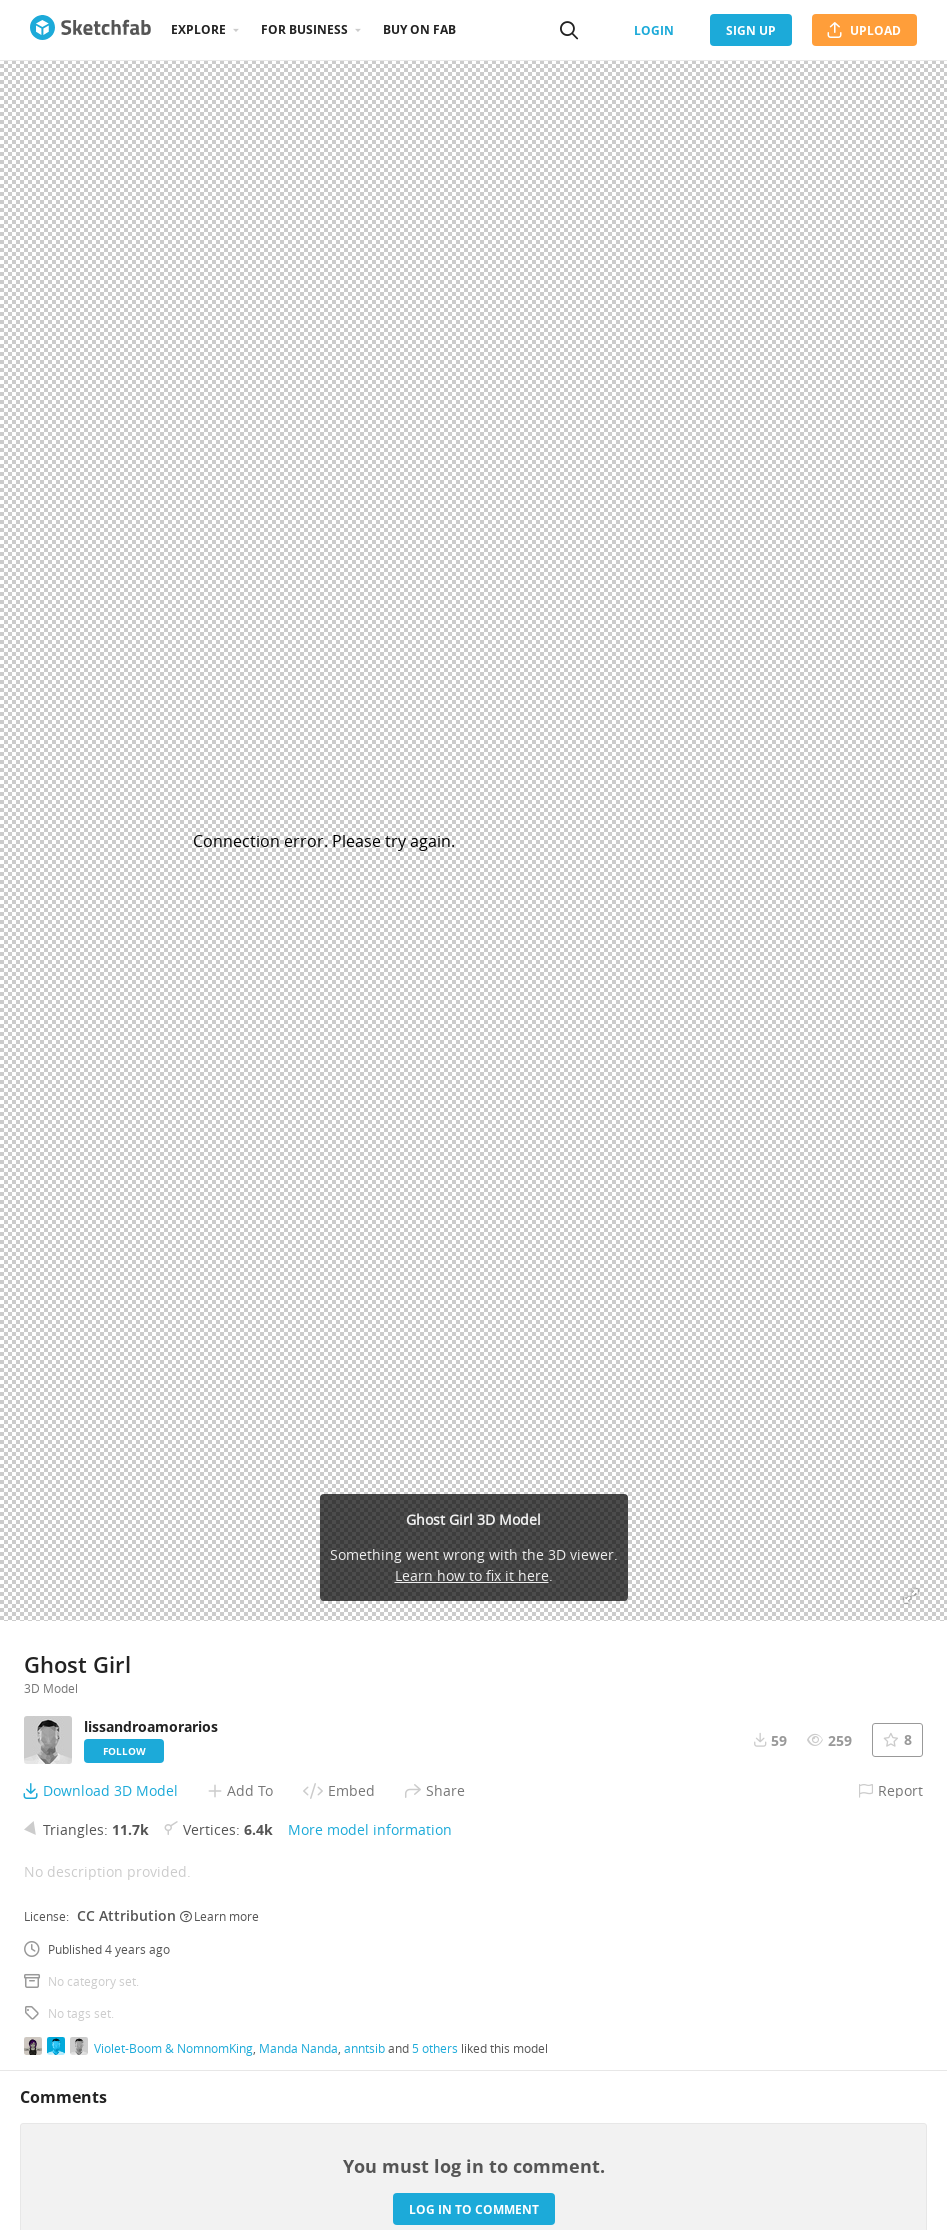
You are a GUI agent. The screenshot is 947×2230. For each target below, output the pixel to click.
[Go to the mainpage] (90, 30)
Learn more (219, 1916)
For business (304, 29)
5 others (435, 2048)
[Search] (569, 30)
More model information (370, 1829)
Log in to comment (474, 2209)
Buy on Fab (419, 29)
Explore (198, 29)
